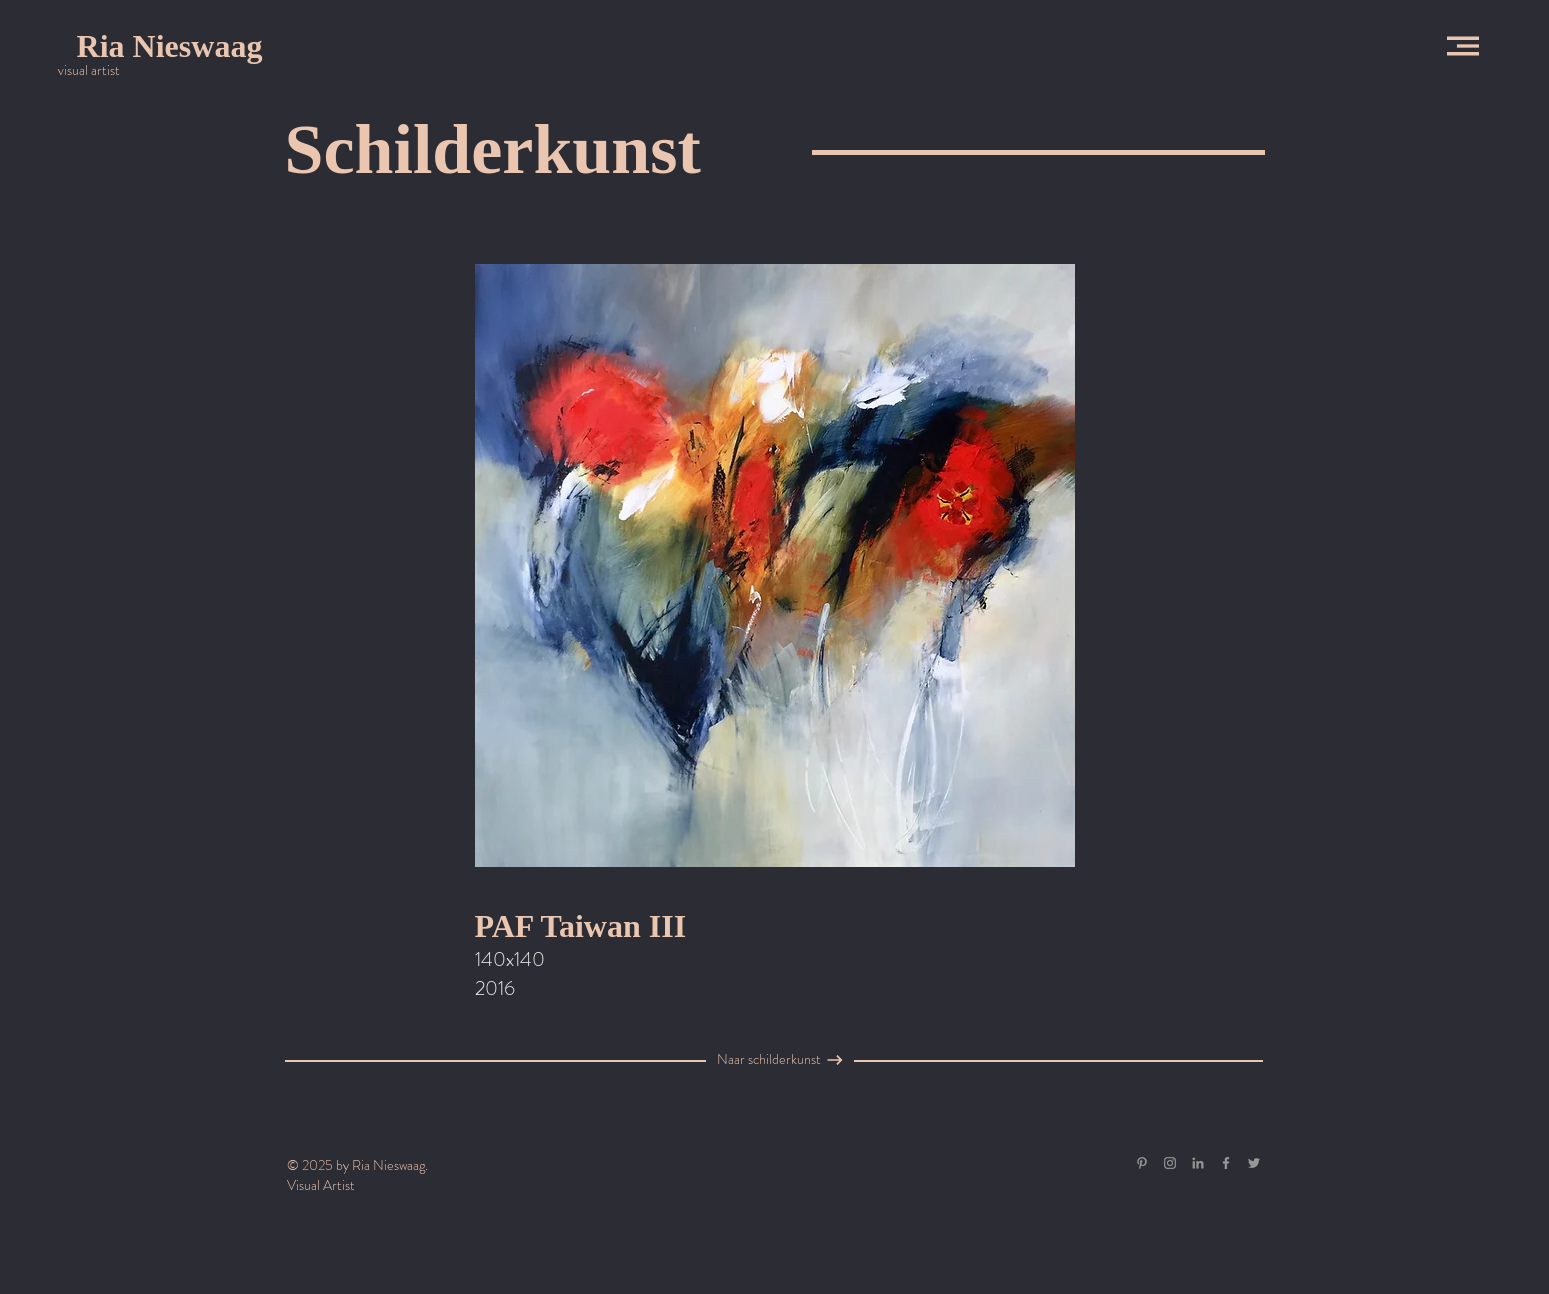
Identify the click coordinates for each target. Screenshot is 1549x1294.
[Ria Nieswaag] (169, 46)
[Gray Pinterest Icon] (1142, 1163)
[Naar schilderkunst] (769, 1060)
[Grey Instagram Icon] (1170, 1163)
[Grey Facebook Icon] (1226, 1163)
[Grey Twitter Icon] (1254, 1163)
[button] (1463, 46)
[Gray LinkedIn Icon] (1198, 1163)
